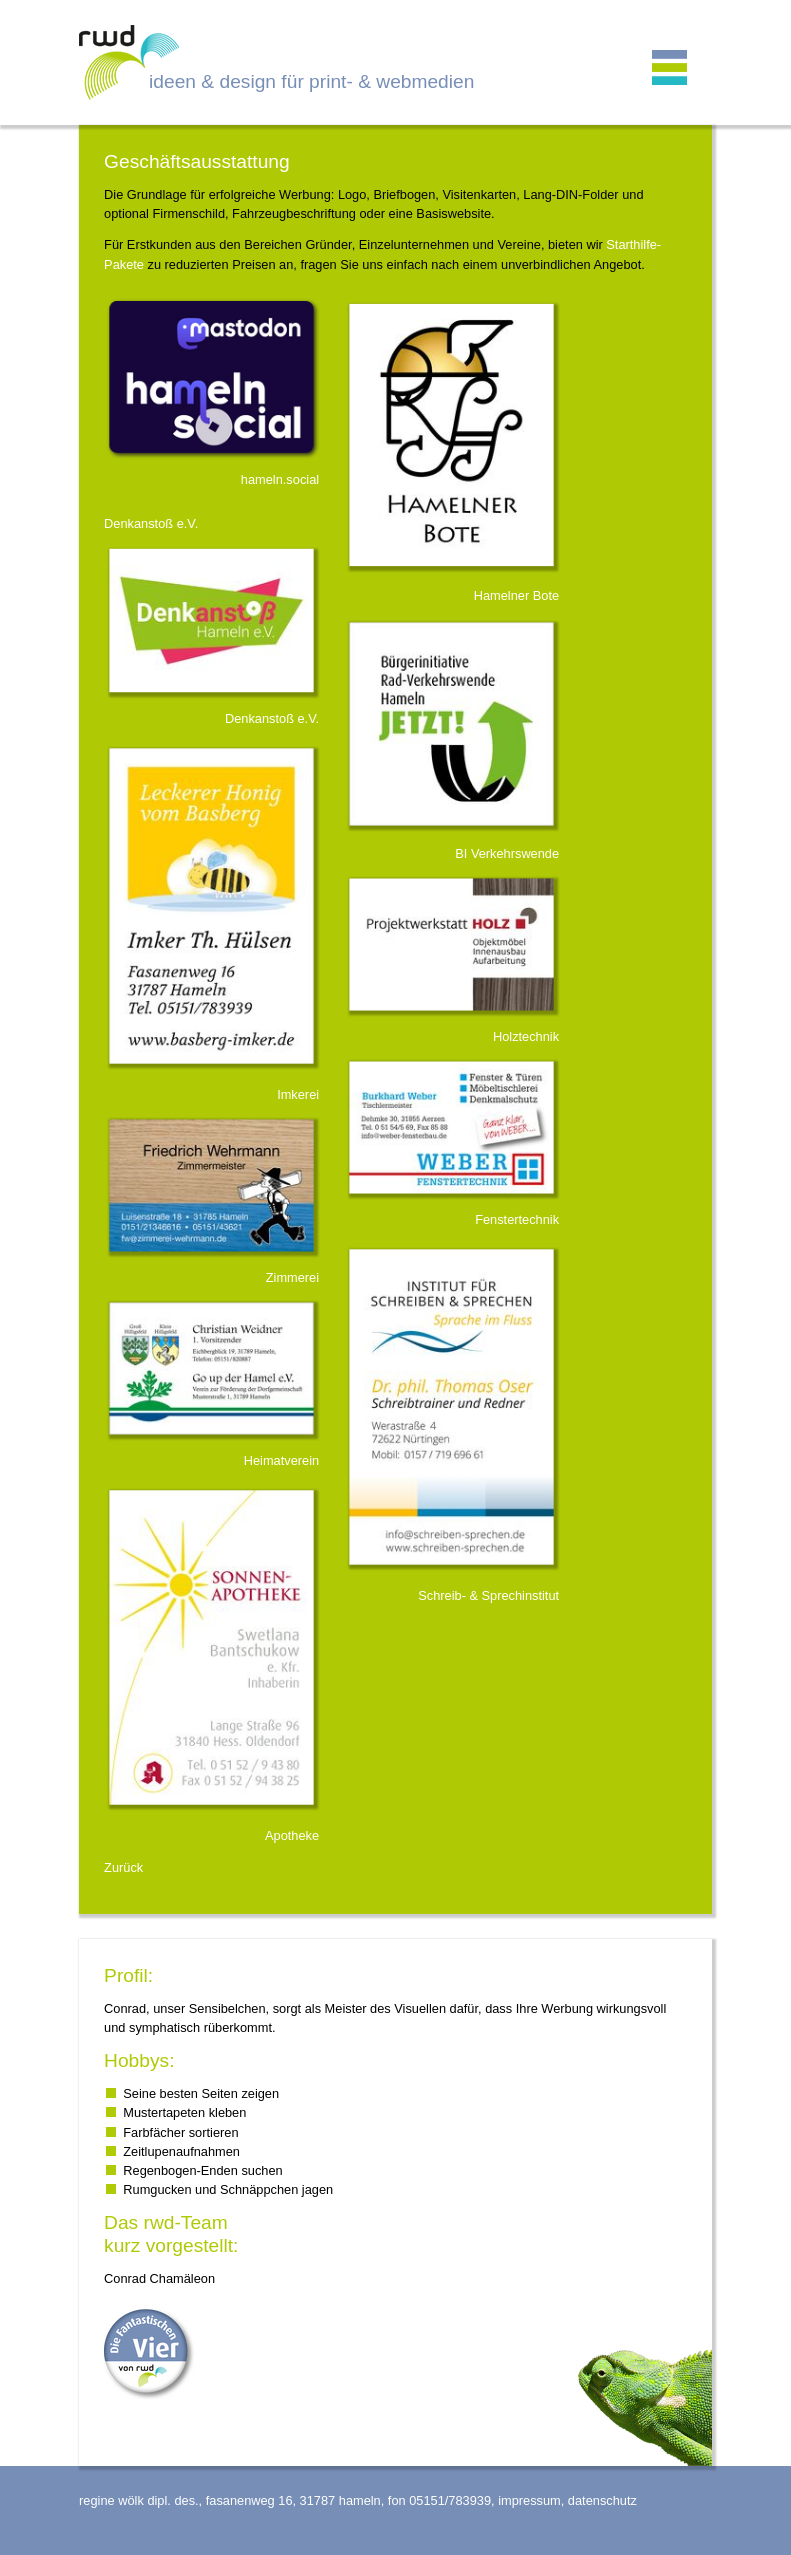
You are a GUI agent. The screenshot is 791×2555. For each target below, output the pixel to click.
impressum (529, 2500)
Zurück (123, 1867)
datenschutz (602, 2500)
